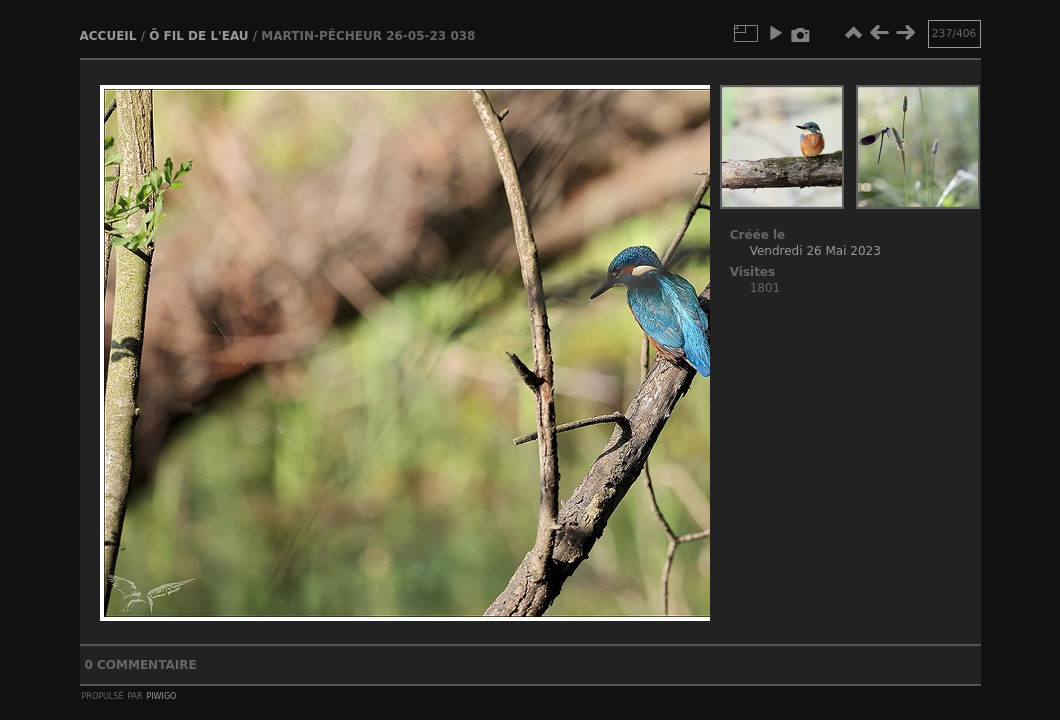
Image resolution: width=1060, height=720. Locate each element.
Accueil (108, 36)
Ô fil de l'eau (198, 36)
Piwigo (161, 695)
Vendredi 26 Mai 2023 (815, 251)
